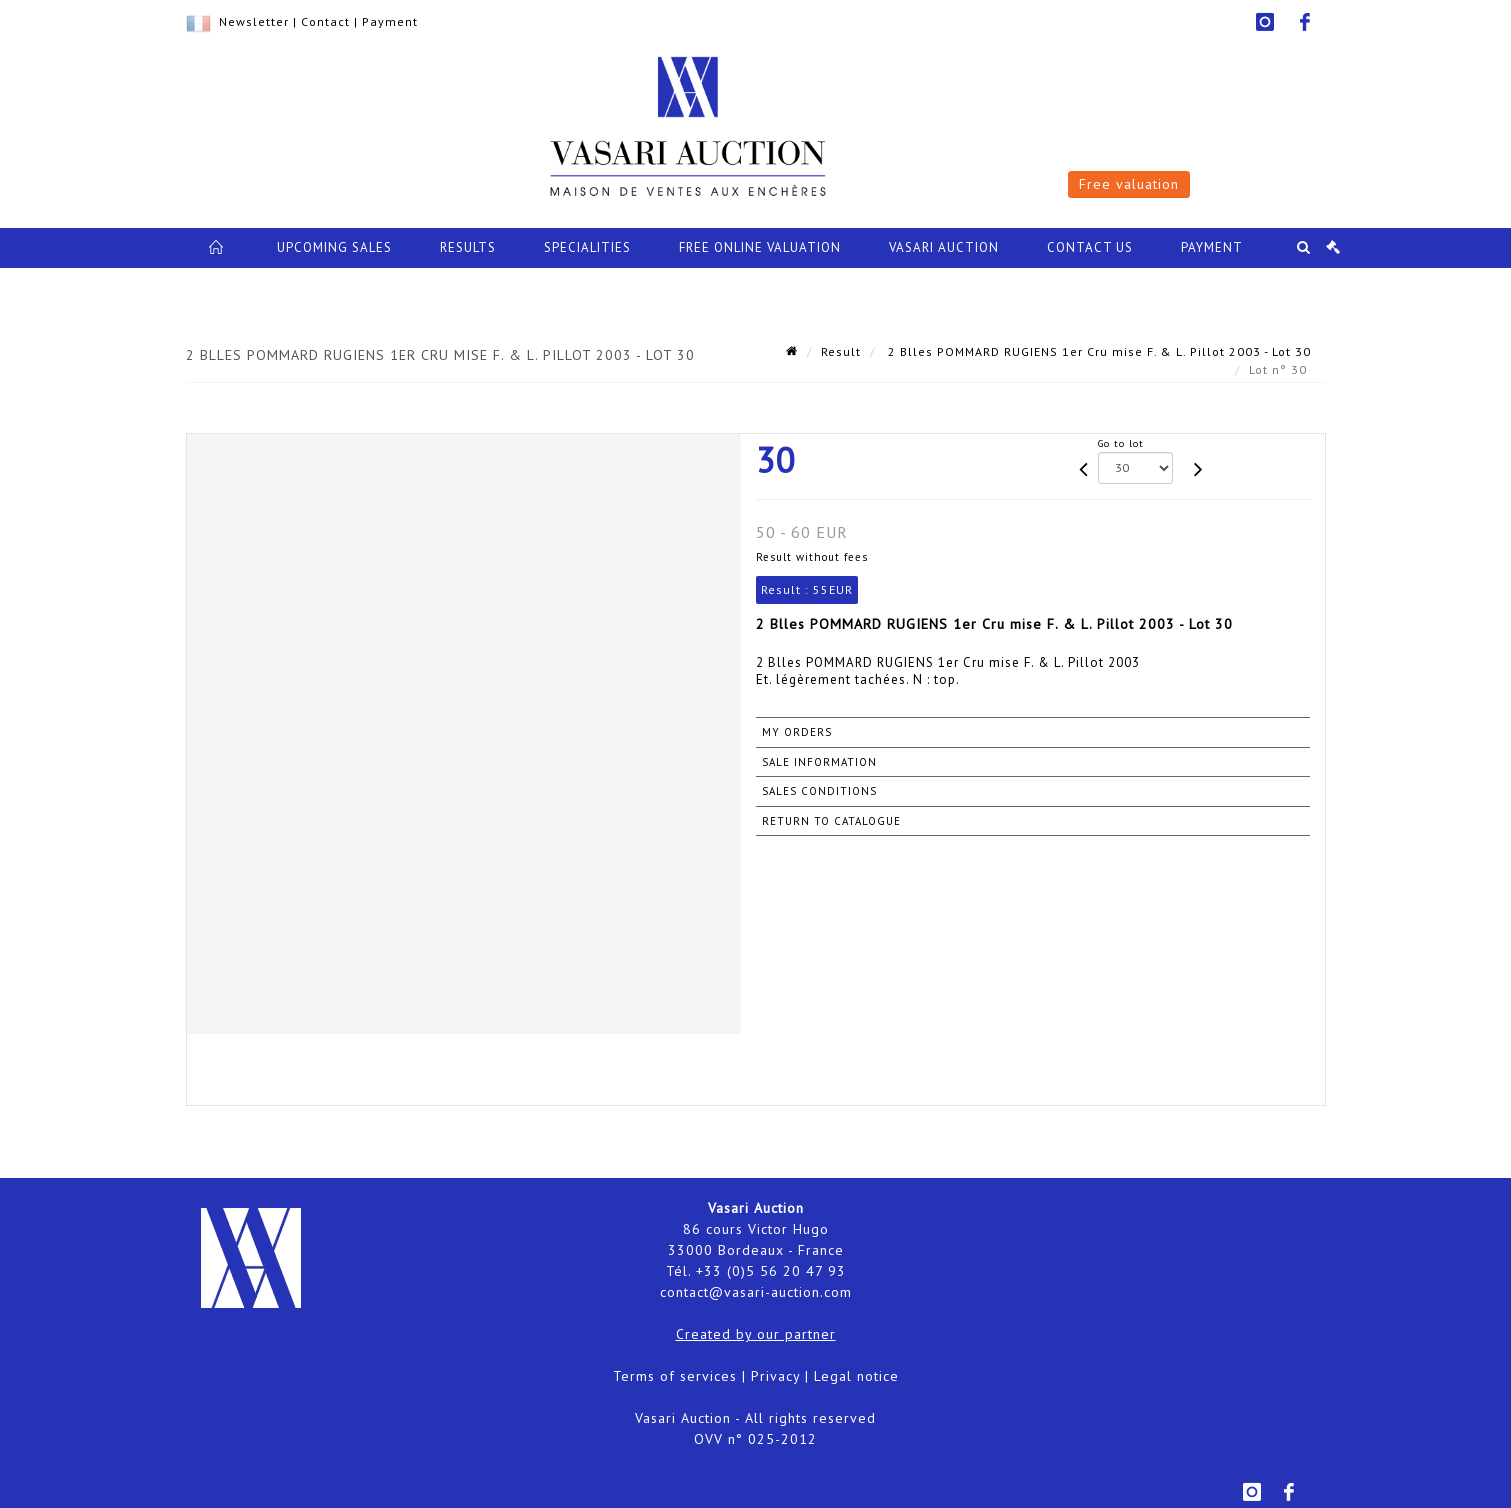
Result (841, 351)
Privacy (775, 1376)
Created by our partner (756, 1334)
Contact (325, 21)
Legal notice (856, 1376)
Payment (390, 21)
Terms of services (675, 1376)
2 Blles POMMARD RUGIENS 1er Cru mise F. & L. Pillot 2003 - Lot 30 (1097, 351)
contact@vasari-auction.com (756, 1292)
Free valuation (1129, 184)
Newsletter (254, 21)
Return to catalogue (831, 821)
